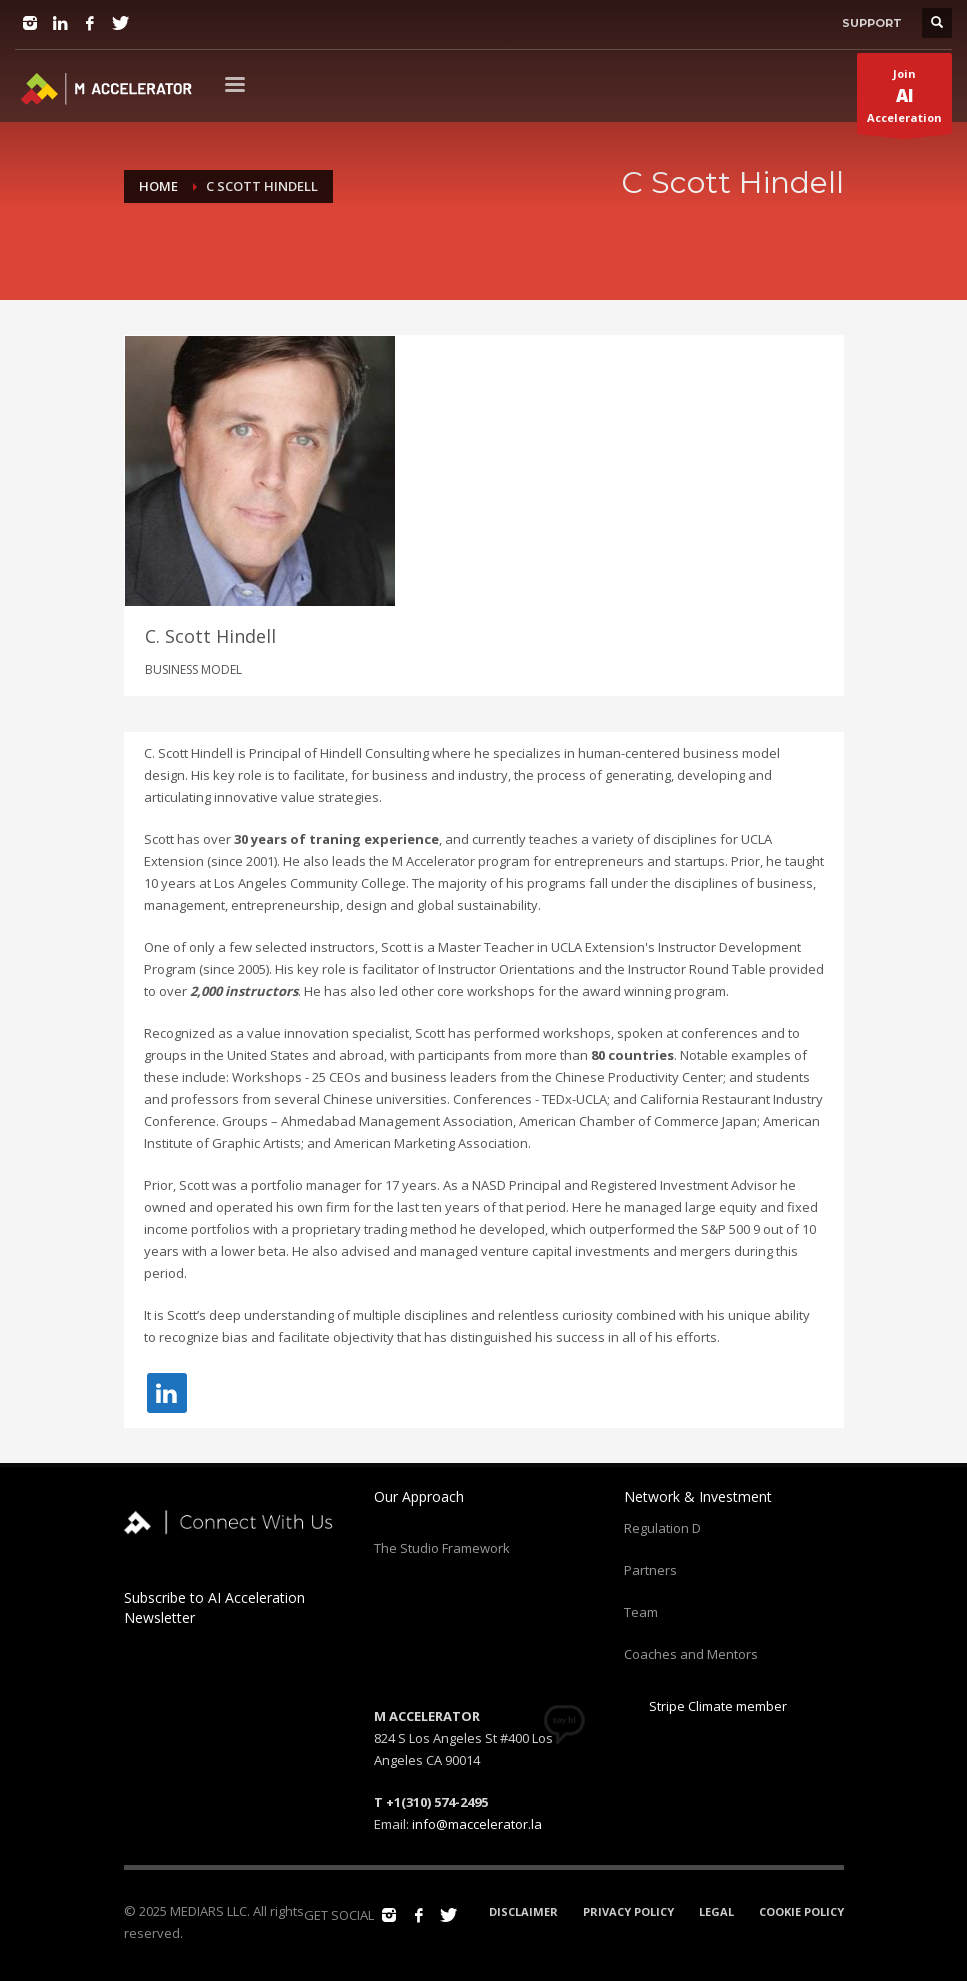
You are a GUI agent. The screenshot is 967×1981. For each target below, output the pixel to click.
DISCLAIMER (523, 1908)
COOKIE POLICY (801, 1908)
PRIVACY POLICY (628, 1908)
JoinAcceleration (904, 100)
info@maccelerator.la (477, 1821)
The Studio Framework (442, 1545)
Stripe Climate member (705, 1703)
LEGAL (716, 1908)
